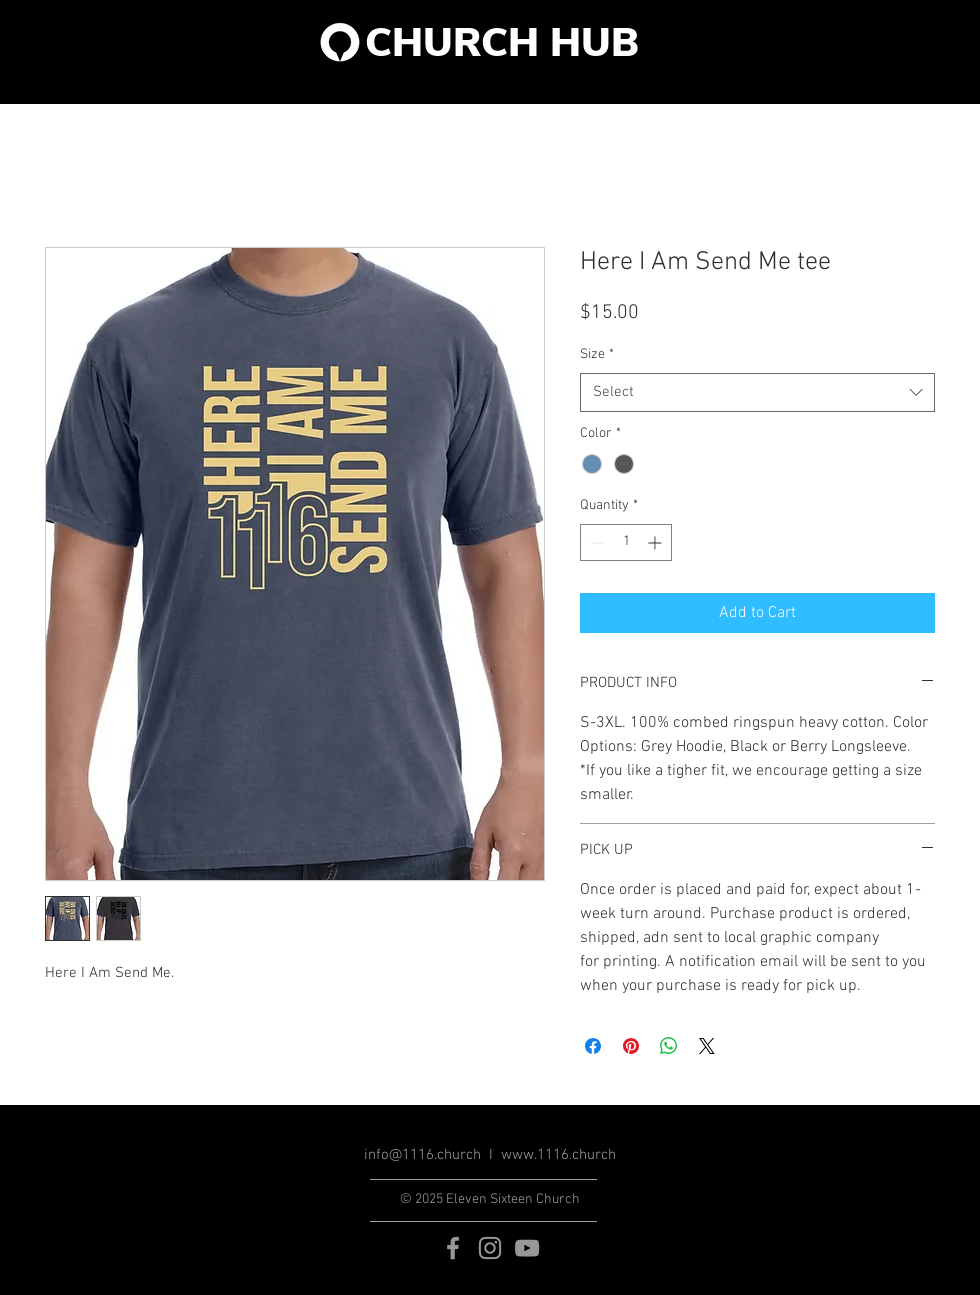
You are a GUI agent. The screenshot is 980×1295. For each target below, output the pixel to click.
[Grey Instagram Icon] (490, 1248)
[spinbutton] (626, 542)
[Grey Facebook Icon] (453, 1248)
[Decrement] (595, 542)
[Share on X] (707, 1046)
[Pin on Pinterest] (631, 1046)
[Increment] (656, 542)
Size (597, 354)
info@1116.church (422, 1155)
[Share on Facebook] (593, 1046)
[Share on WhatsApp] (669, 1046)
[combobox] (757, 392)
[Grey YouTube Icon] (527, 1248)
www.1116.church (558, 1155)
